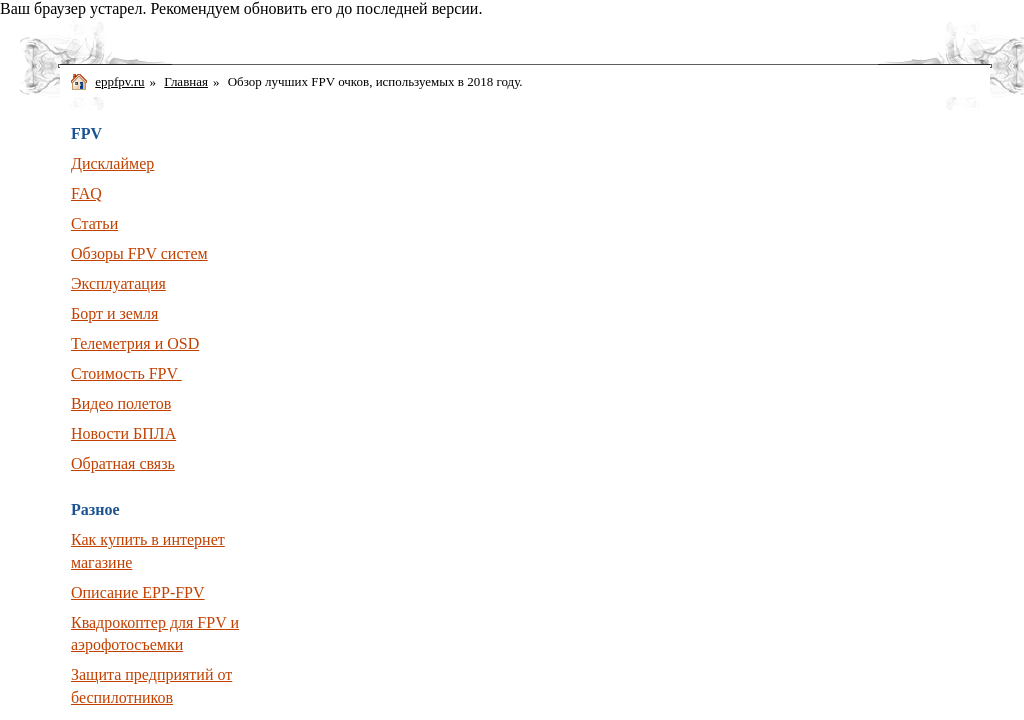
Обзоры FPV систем (139, 253)
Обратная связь (123, 463)
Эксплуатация (118, 283)
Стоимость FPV (126, 373)
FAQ (86, 193)
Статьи (94, 223)
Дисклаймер (112, 163)
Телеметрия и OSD (135, 343)
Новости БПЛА (123, 433)
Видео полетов (121, 403)
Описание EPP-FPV (138, 592)
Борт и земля (114, 313)
